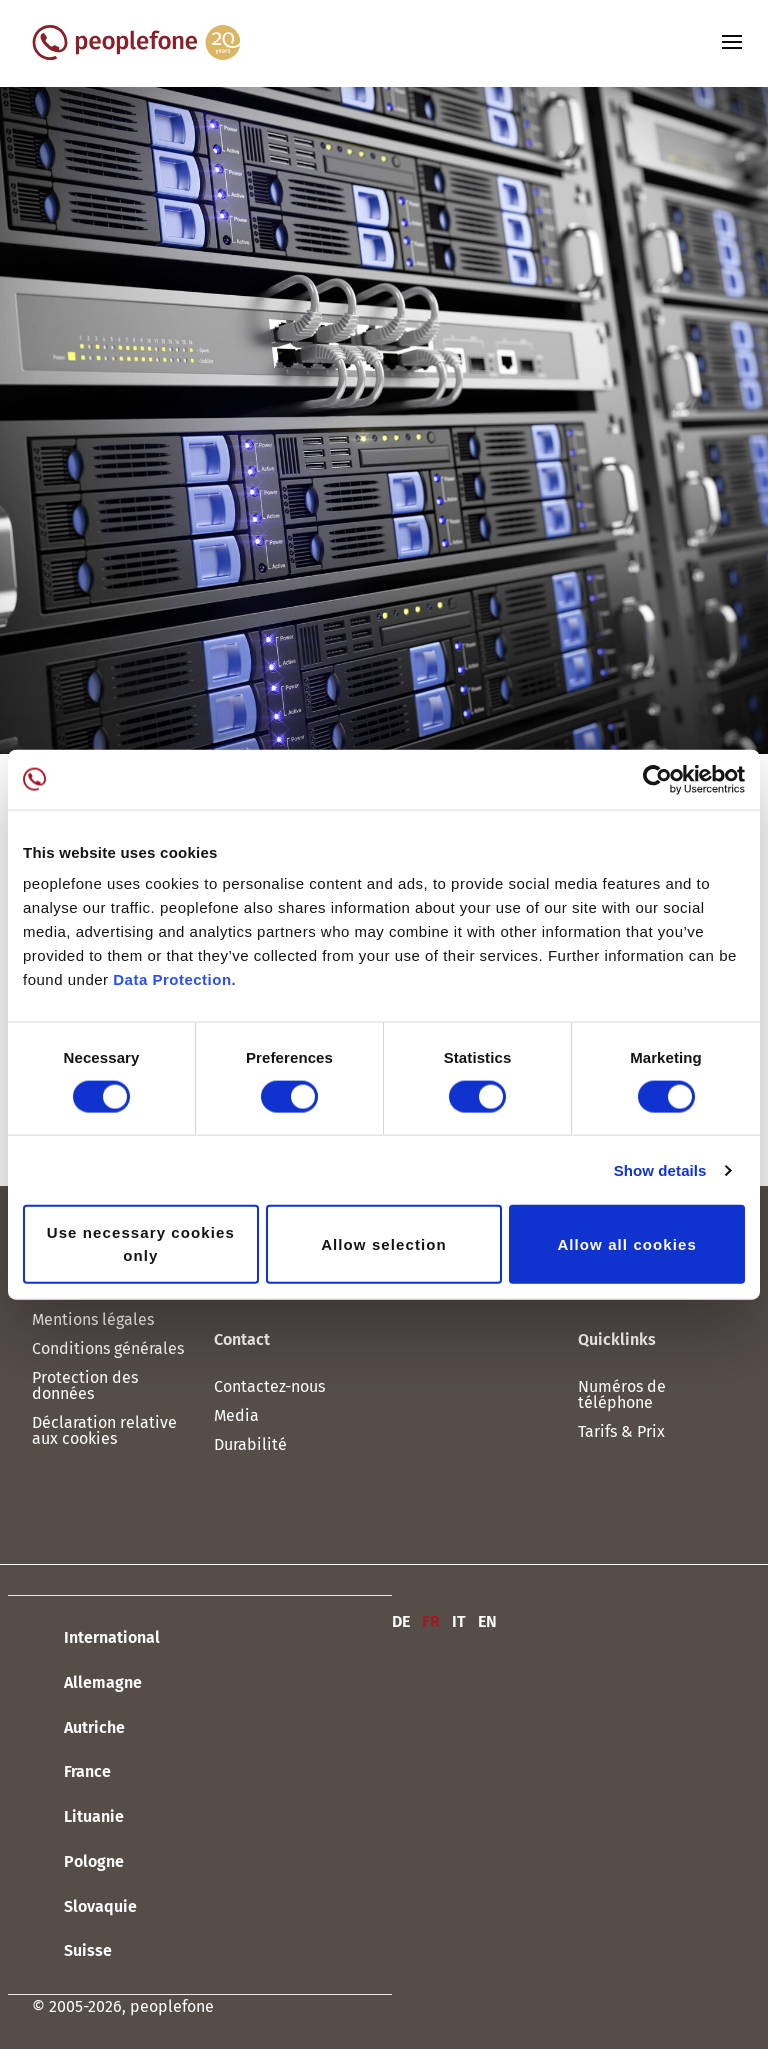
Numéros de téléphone (622, 1394)
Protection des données (85, 1385)
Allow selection (384, 1243)
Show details (660, 1169)
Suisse (72, 1952)
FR (431, 1621)
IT (459, 1621)
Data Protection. (174, 979)
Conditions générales (108, 1348)
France (71, 1773)
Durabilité (250, 1444)
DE (401, 1621)
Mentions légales (93, 1319)
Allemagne (87, 1684)
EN (487, 1621)
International (96, 1639)
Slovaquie (84, 1907)
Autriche (78, 1728)
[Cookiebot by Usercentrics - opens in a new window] (657, 779)
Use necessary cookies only (141, 1244)
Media (236, 1415)
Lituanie (78, 1818)
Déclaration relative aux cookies (104, 1430)
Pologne (78, 1863)
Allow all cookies (627, 1243)
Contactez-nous (269, 1386)
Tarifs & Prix (621, 1431)
